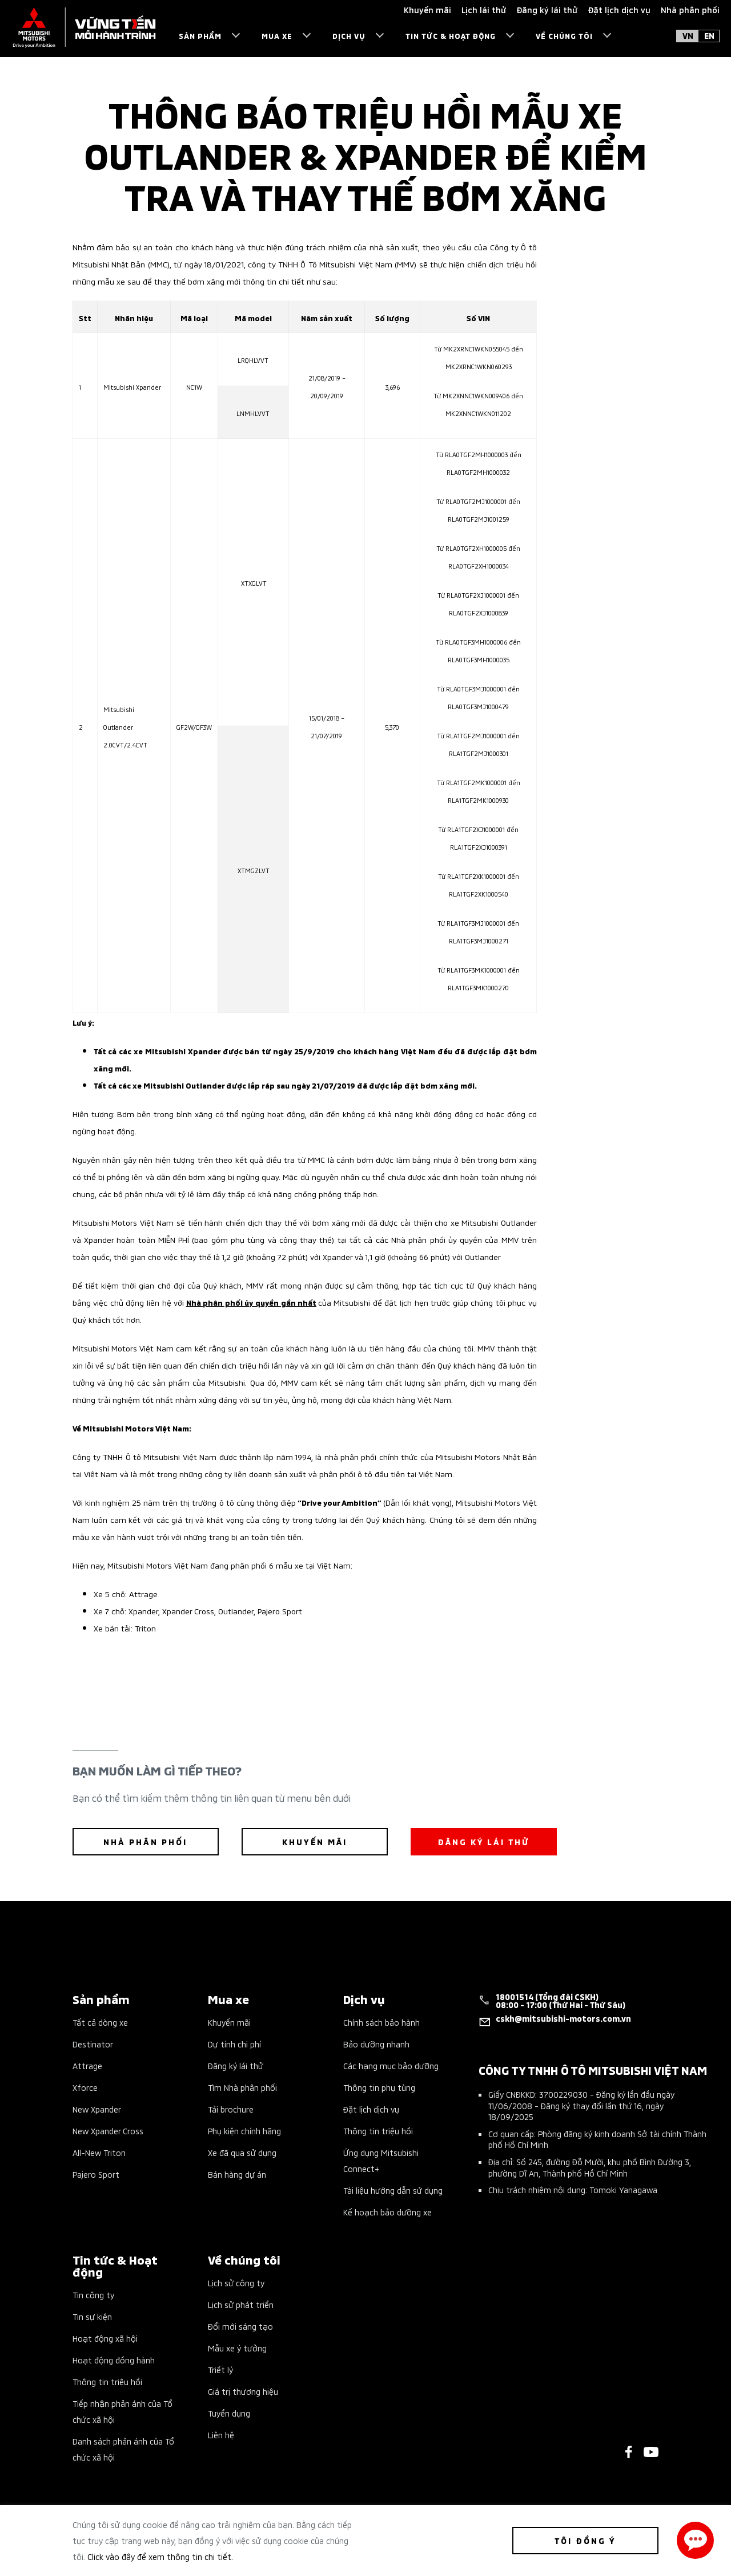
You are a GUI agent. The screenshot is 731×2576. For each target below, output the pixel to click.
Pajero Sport (96, 2174)
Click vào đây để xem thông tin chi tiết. (160, 2556)
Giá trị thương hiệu (243, 2391)
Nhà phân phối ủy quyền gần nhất (251, 1302)
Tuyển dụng (229, 2412)
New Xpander (97, 2108)
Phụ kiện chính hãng (244, 2130)
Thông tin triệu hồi (378, 2130)
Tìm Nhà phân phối (242, 2087)
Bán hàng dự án (237, 2174)
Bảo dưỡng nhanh (376, 2043)
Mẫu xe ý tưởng (237, 2347)
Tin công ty (93, 2294)
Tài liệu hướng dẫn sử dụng (393, 2190)
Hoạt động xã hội (105, 2338)
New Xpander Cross (108, 2130)
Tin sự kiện (92, 2316)
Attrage (87, 2065)
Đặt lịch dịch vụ (371, 2108)
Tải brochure (231, 2108)
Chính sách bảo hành (381, 2022)
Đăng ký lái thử (235, 2065)
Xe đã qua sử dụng (242, 2152)
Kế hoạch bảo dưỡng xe (387, 2211)
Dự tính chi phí (234, 2043)
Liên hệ (221, 2434)
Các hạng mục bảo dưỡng (391, 2065)
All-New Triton (99, 2152)
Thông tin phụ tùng (379, 2087)
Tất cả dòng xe (100, 2022)
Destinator (93, 2043)
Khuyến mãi (229, 2022)
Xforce (85, 2087)
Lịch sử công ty (236, 2282)
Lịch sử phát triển (241, 2304)
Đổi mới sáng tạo (240, 2326)
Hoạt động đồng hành (114, 2359)
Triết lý (220, 2369)
